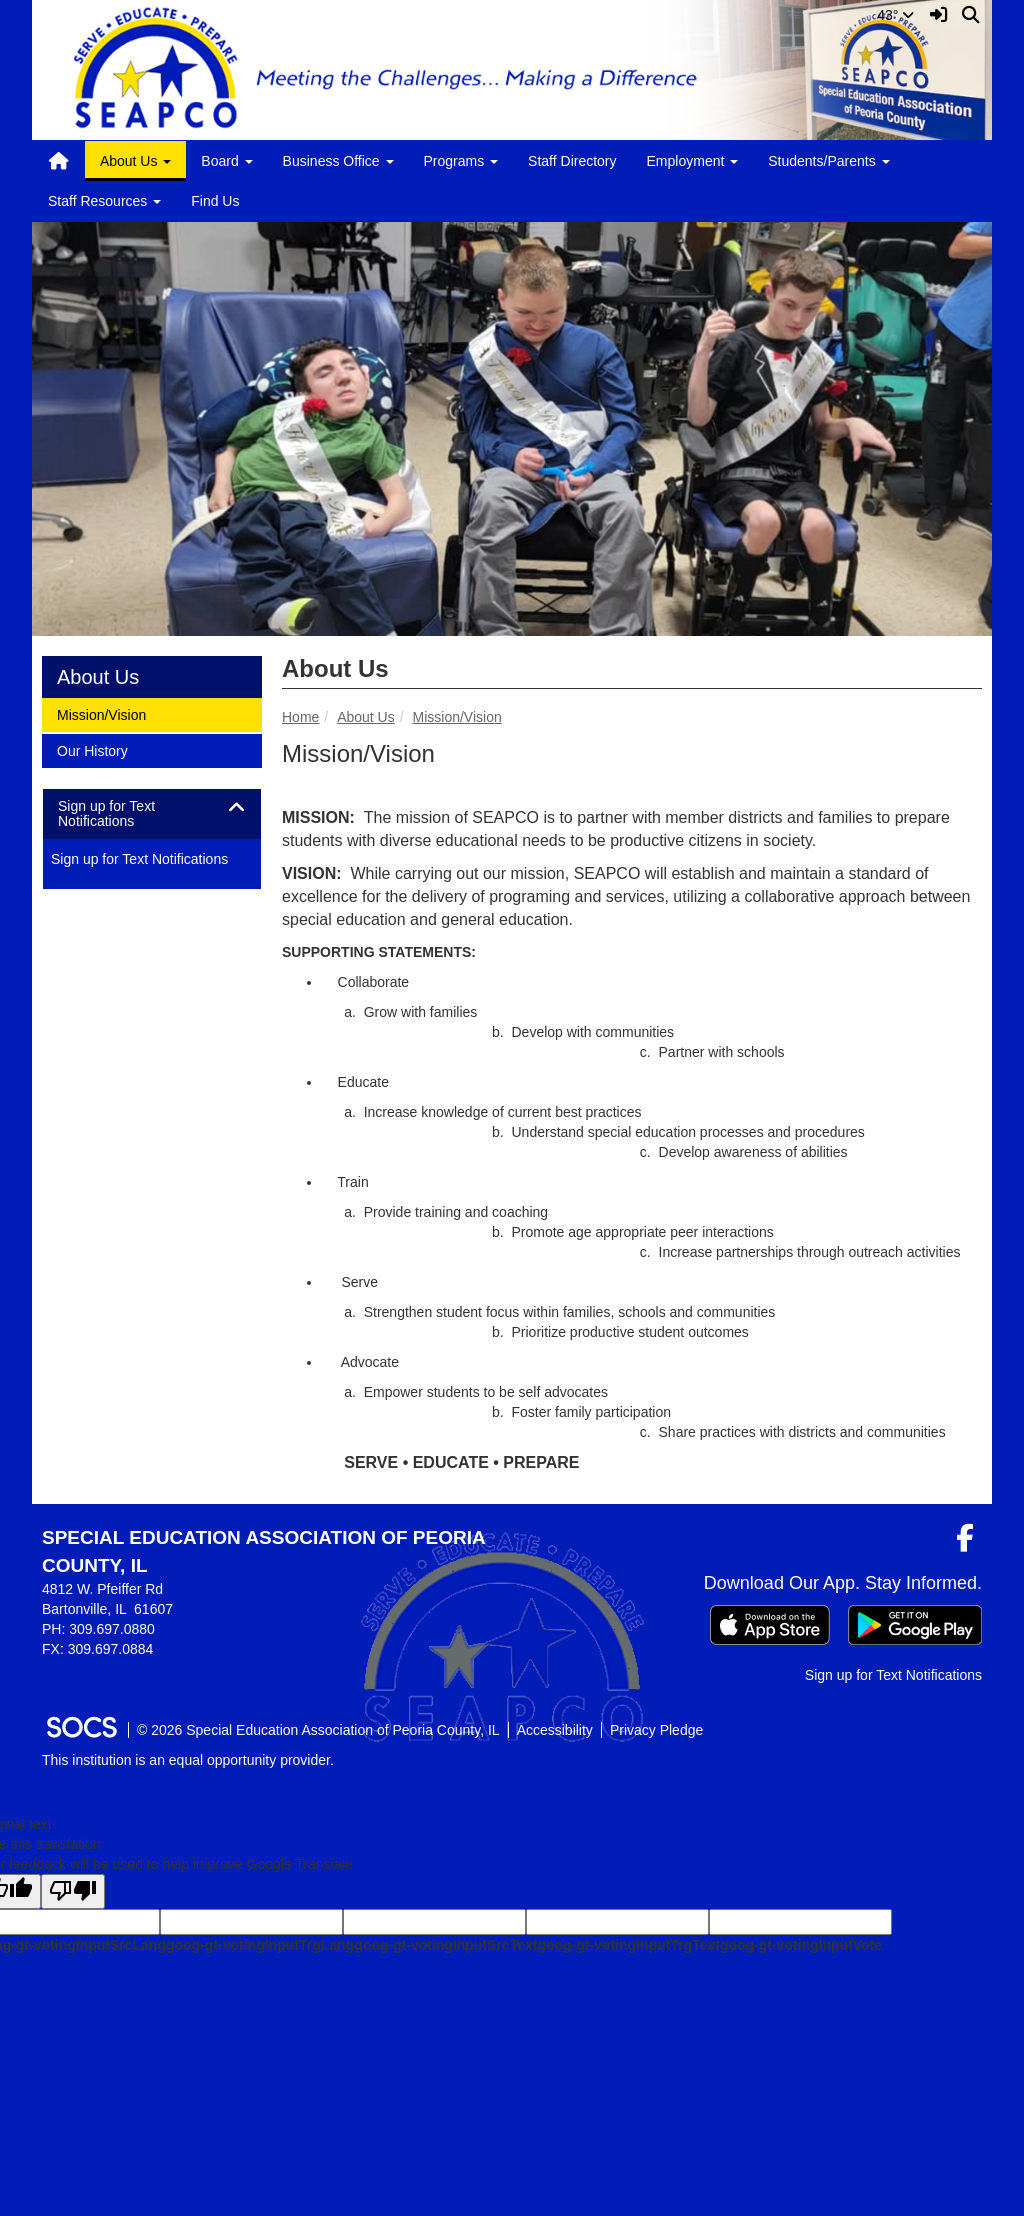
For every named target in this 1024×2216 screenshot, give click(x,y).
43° (895, 15)
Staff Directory (572, 161)
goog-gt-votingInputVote (801, 1945)
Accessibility (555, 1730)
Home (300, 717)
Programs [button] (461, 161)
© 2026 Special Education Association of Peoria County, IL (318, 1730)
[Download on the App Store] (770, 1625)
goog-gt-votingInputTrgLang (260, 1945)
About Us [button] (135, 161)
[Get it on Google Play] (915, 1625)
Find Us (215, 201)
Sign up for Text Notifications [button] (113, 814)
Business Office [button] (338, 161)
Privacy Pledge (656, 1730)
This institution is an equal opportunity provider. (188, 1760)
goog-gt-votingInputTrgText (628, 1945)
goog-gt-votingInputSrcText (445, 1945)
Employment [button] (693, 161)
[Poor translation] (73, 1891)
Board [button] (226, 161)
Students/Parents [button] (828, 161)
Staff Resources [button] (104, 201)
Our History (92, 749)
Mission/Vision (457, 717)
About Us (366, 717)
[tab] (152, 814)
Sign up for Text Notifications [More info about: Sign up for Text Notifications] (139, 859)
